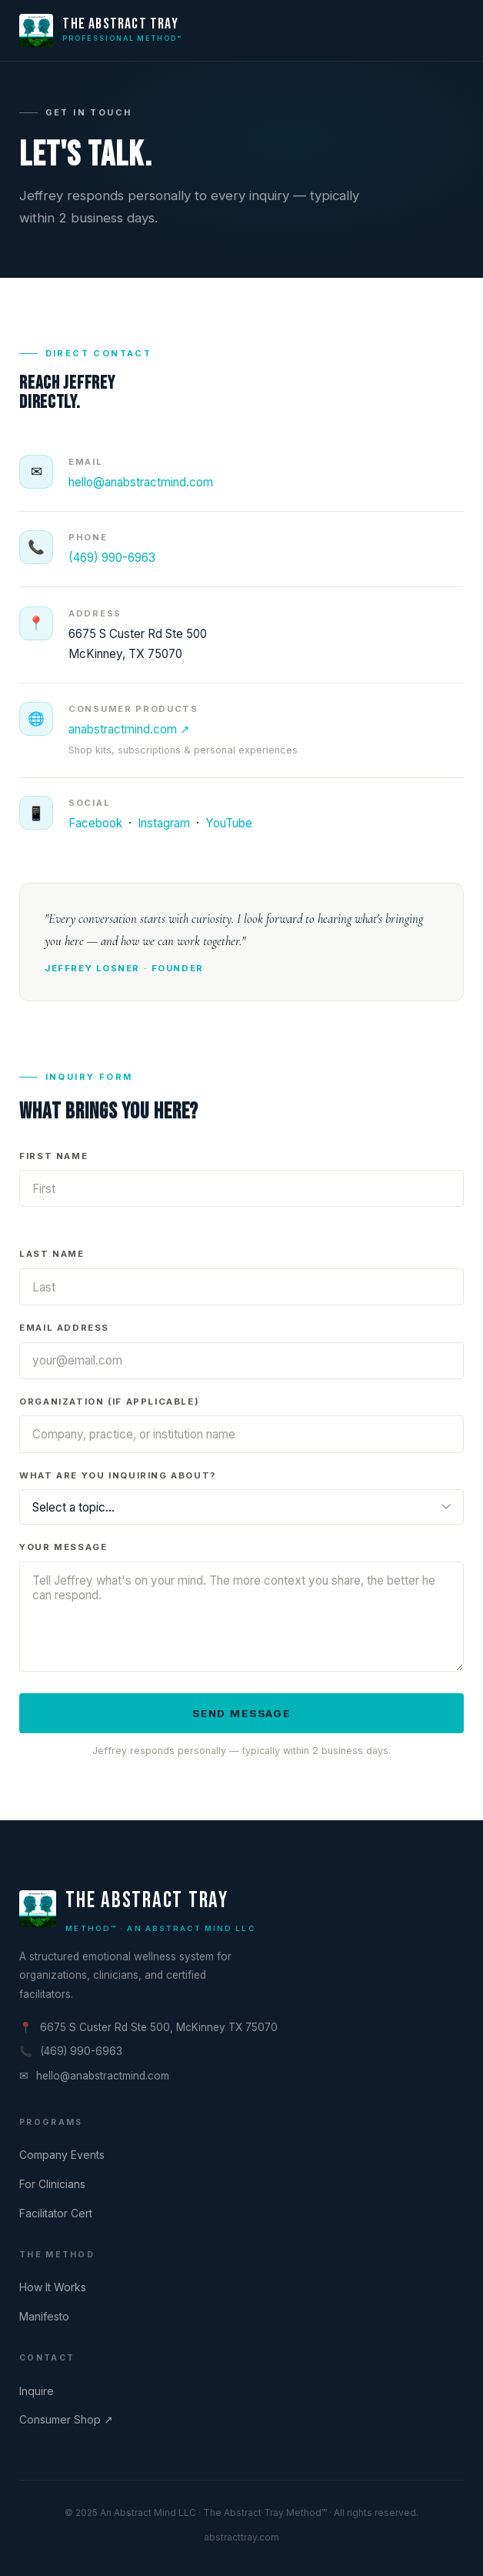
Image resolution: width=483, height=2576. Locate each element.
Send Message (241, 1718)
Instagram (164, 829)
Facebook (95, 829)
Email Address (64, 1333)
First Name (53, 1161)
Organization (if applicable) (109, 1407)
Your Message (63, 1553)
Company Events (62, 2154)
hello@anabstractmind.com (140, 482)
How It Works (52, 2287)
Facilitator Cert (55, 2213)
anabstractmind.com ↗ (129, 744)
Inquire (36, 2390)
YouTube (228, 829)
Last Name (52, 1260)
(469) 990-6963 (111, 557)
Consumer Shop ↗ (66, 2419)
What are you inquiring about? (117, 1480)
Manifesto (44, 2316)
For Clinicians (52, 2183)
